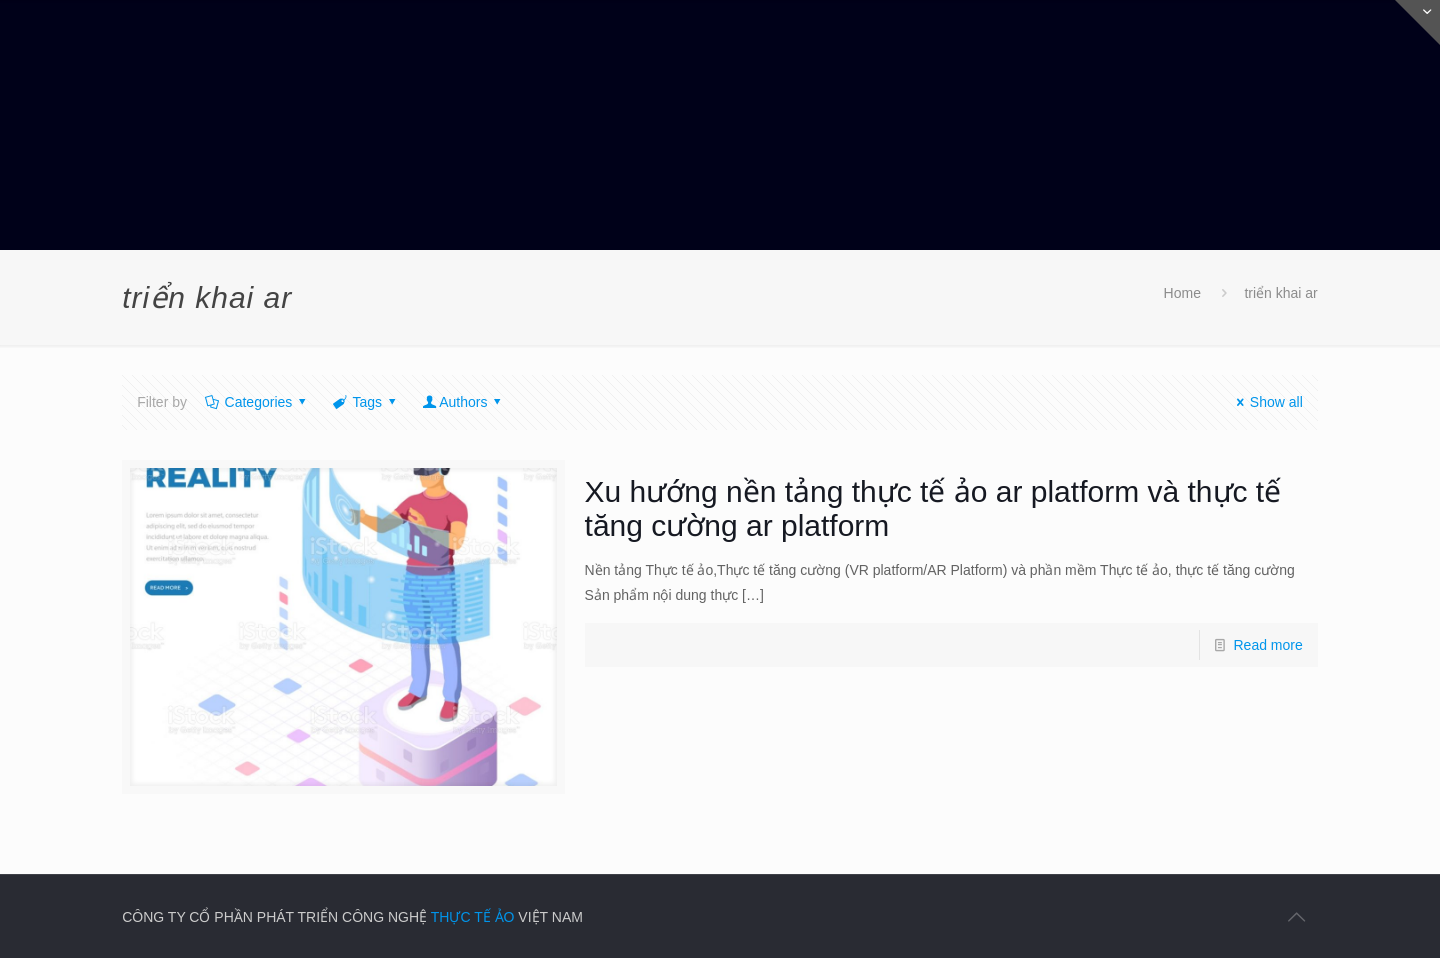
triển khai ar (1280, 293)
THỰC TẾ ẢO (473, 917)
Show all (1266, 402)
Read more (1268, 645)
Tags (366, 402)
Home (1182, 293)
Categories (257, 402)
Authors (463, 402)
